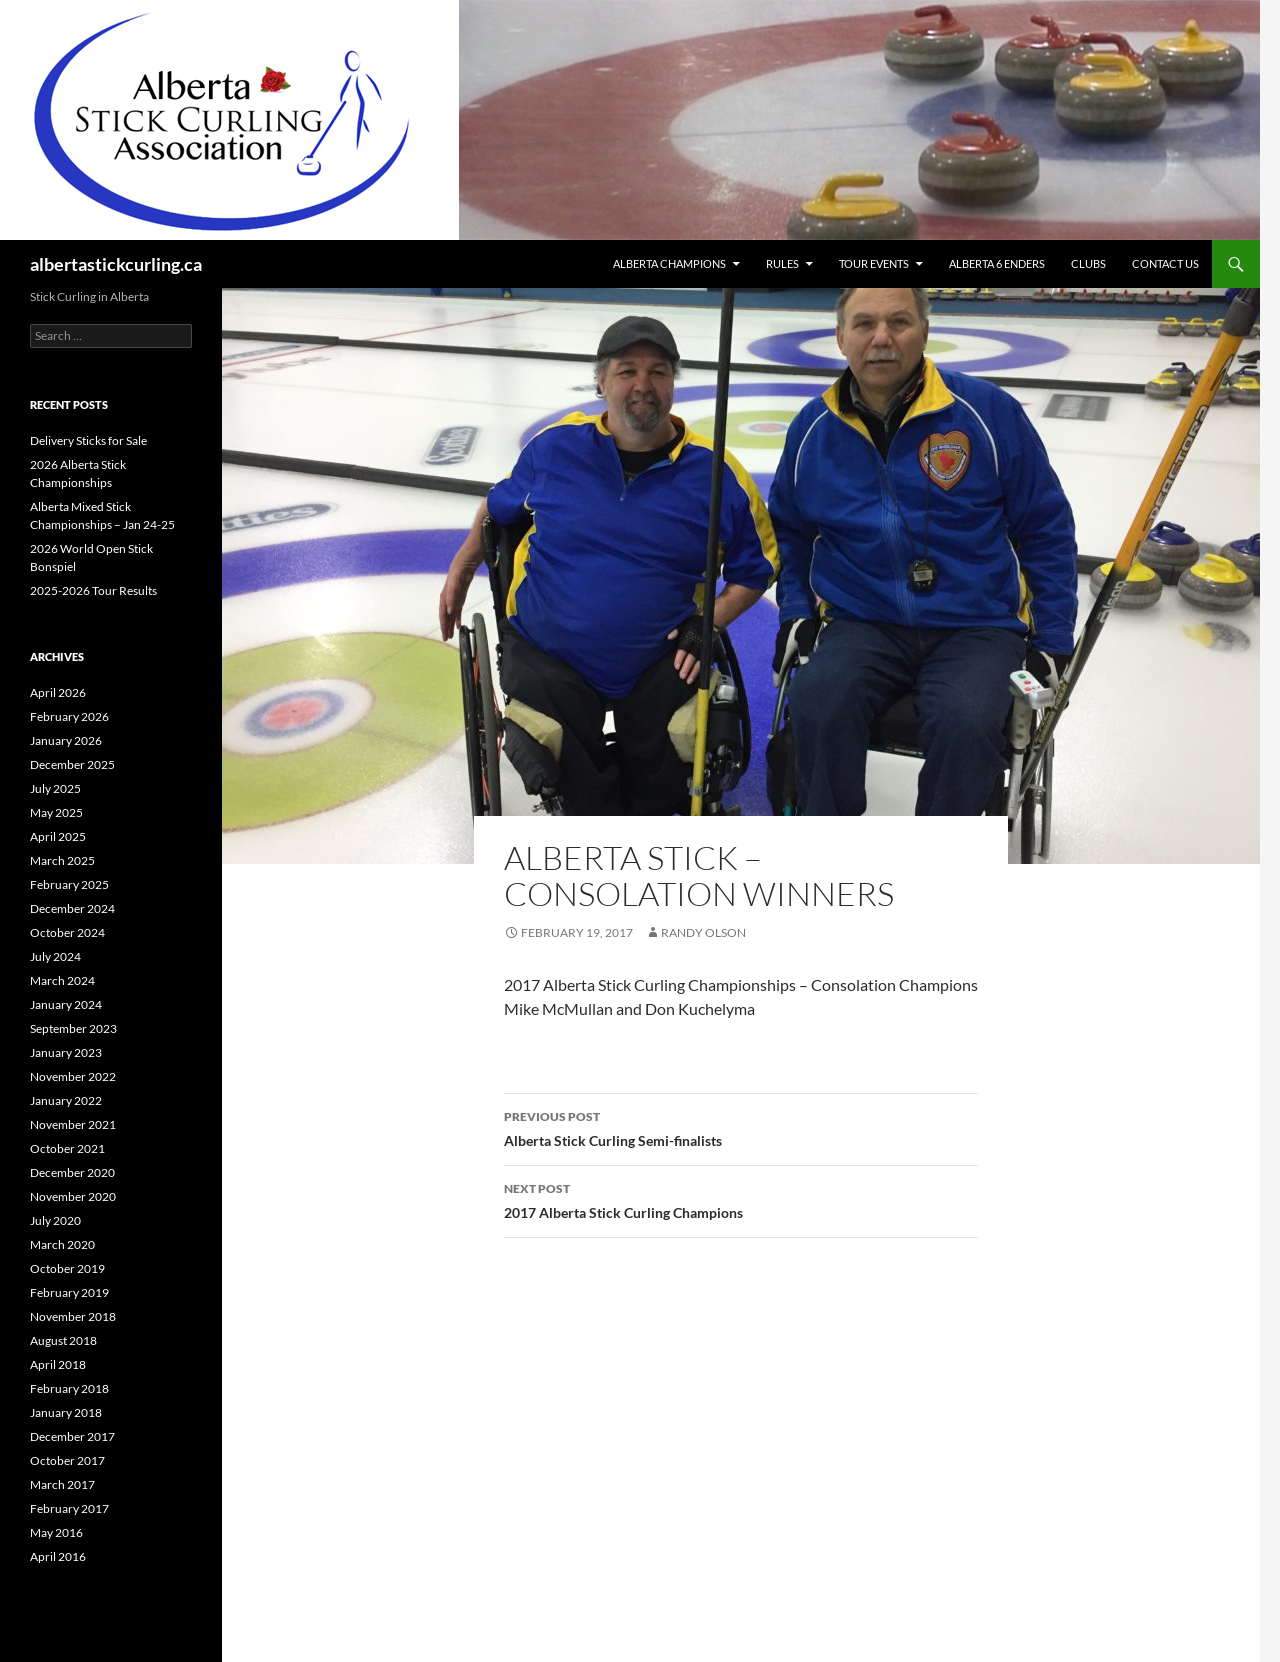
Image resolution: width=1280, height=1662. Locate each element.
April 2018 (58, 1364)
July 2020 (55, 1220)
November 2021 (73, 1124)
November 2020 (73, 1196)
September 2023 (73, 1028)
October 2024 (67, 932)
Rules (782, 263)
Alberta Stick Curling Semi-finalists (741, 1127)
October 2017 (67, 1460)
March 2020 (62, 1244)
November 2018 (73, 1316)
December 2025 (72, 764)
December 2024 (72, 908)
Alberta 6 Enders (997, 263)
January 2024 (66, 1004)
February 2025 (69, 884)
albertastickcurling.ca (116, 264)
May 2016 (56, 1532)
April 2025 (58, 836)
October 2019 (67, 1268)
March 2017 (62, 1484)
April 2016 (58, 1556)
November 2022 (73, 1076)
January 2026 (66, 740)
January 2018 (66, 1412)
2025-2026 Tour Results (93, 590)
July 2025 (55, 788)
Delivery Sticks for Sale (88, 440)
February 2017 (69, 1508)
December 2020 (72, 1172)
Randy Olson (703, 932)
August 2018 (63, 1340)
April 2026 (58, 692)
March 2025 (62, 860)
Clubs (1088, 263)
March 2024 (62, 980)
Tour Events (874, 263)
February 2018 (69, 1388)
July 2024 (55, 956)
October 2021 (67, 1148)
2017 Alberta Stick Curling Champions (741, 1199)
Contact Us (1165, 263)
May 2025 (56, 812)
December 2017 (72, 1436)
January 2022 (66, 1100)
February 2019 (69, 1292)
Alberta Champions (669, 263)
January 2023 (66, 1052)
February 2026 (69, 716)
